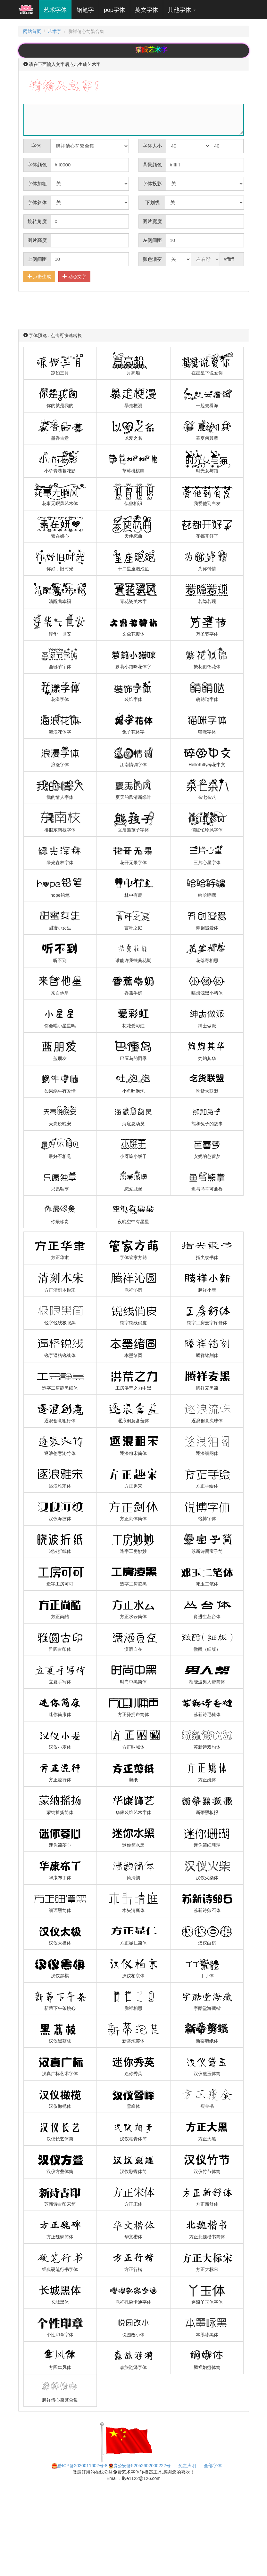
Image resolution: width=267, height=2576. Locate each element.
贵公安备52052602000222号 (140, 2465)
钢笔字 (85, 10)
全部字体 (213, 2465)
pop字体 (114, 10)
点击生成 (39, 276)
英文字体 (146, 10)
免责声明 (187, 2465)
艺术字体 (57, 9)
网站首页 (32, 31)
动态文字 (74, 276)
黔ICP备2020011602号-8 (79, 2465)
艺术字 (54, 31)
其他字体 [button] (182, 10)
